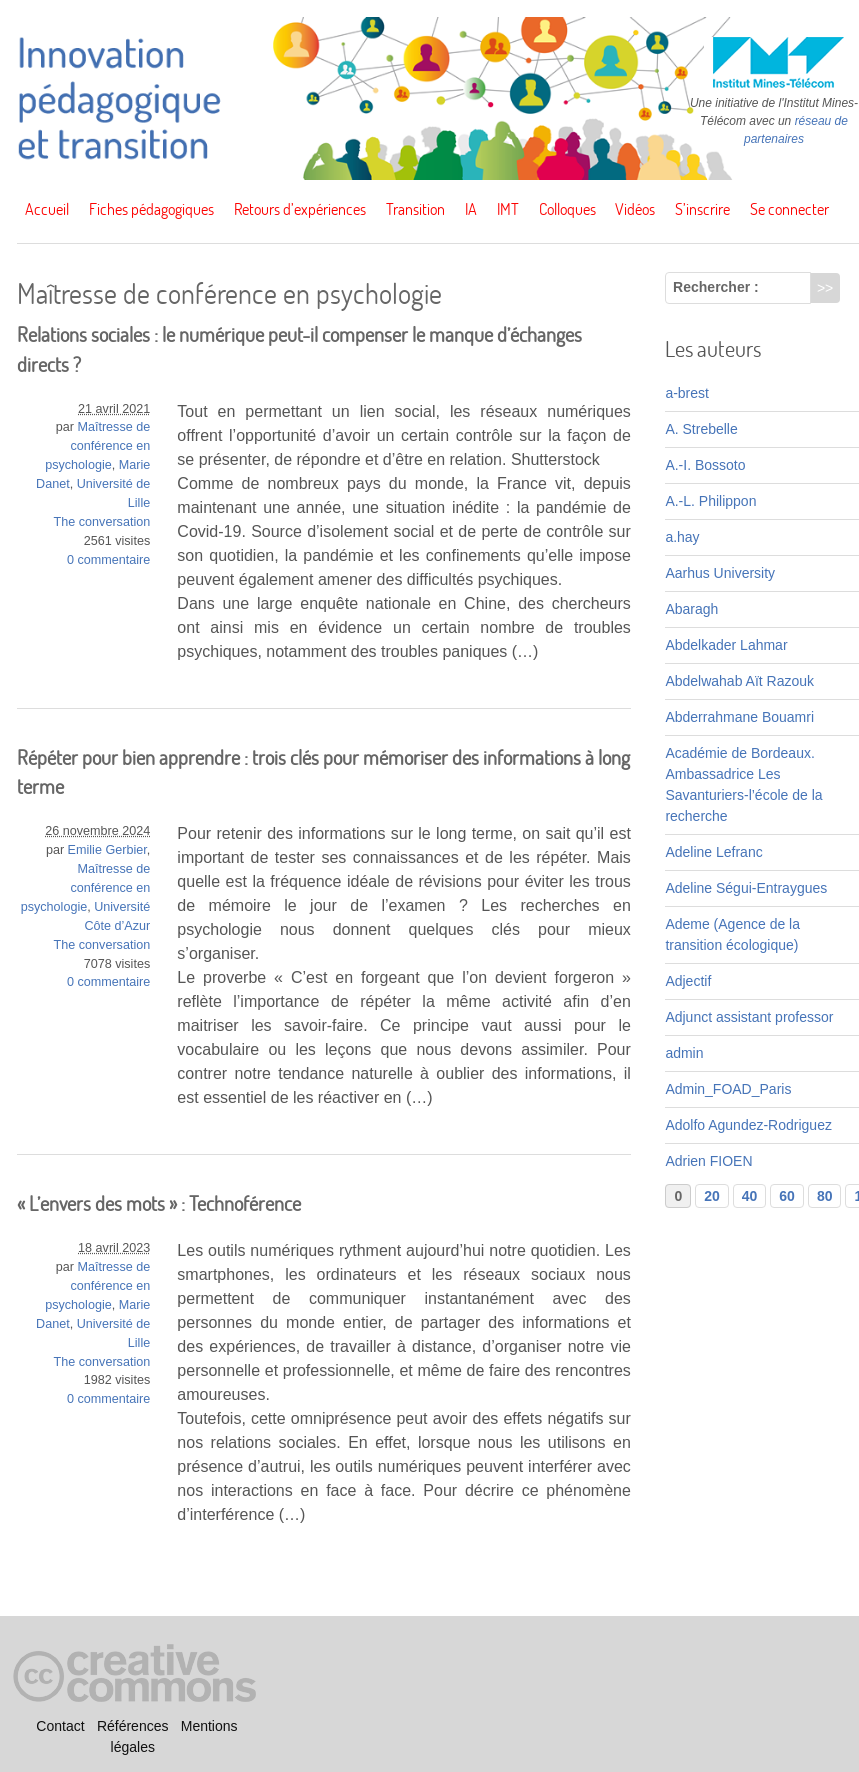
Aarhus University (720, 573)
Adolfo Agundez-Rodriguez (748, 1125)
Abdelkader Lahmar (726, 645)
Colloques (567, 209)
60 (787, 1196)
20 (712, 1196)
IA (471, 209)
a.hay (682, 537)
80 (825, 1196)
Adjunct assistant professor (749, 1017)
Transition (415, 209)
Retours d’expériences (300, 209)
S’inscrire (702, 209)
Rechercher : (716, 287)
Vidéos (635, 209)
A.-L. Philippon (710, 501)
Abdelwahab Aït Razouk (739, 681)
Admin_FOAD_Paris (728, 1089)
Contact (60, 1726)
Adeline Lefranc (713, 852)
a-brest (687, 393)
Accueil (47, 209)
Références (133, 1726)
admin (684, 1053)
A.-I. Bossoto (705, 465)
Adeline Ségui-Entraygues (746, 888)
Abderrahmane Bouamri (739, 717)
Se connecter (789, 209)
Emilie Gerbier (107, 850)
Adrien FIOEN (708, 1161)
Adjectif (688, 981)
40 (750, 1196)
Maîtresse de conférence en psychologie (97, 446)
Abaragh (691, 609)
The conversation (102, 522)
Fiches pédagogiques (151, 209)
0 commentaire (108, 560)
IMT (508, 209)
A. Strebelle (701, 429)
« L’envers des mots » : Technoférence (159, 1203)
